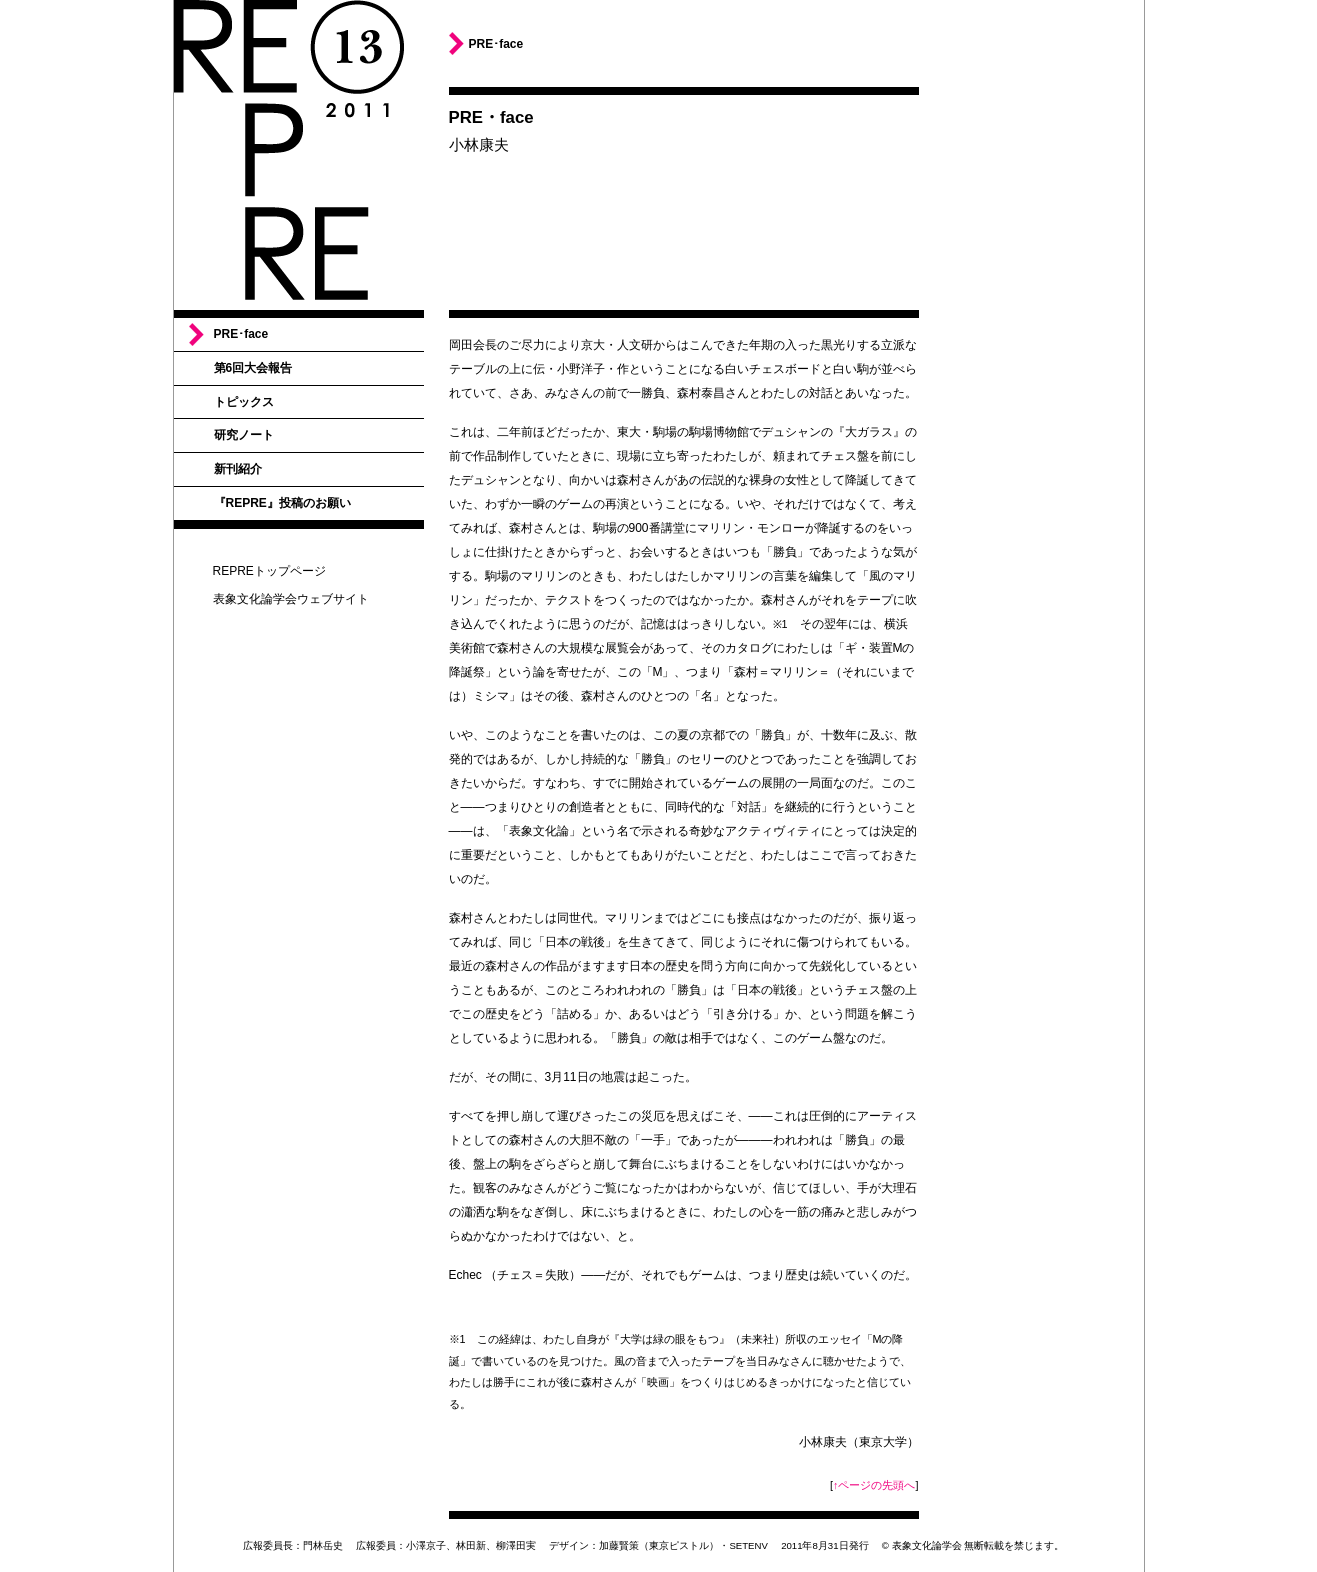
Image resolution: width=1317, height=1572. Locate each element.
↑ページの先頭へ (874, 1485)
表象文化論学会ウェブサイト (291, 599)
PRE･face (241, 334)
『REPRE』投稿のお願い (282, 503)
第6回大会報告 (253, 368)
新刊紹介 (238, 469)
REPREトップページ (269, 571)
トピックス (244, 402)
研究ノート (244, 435)
